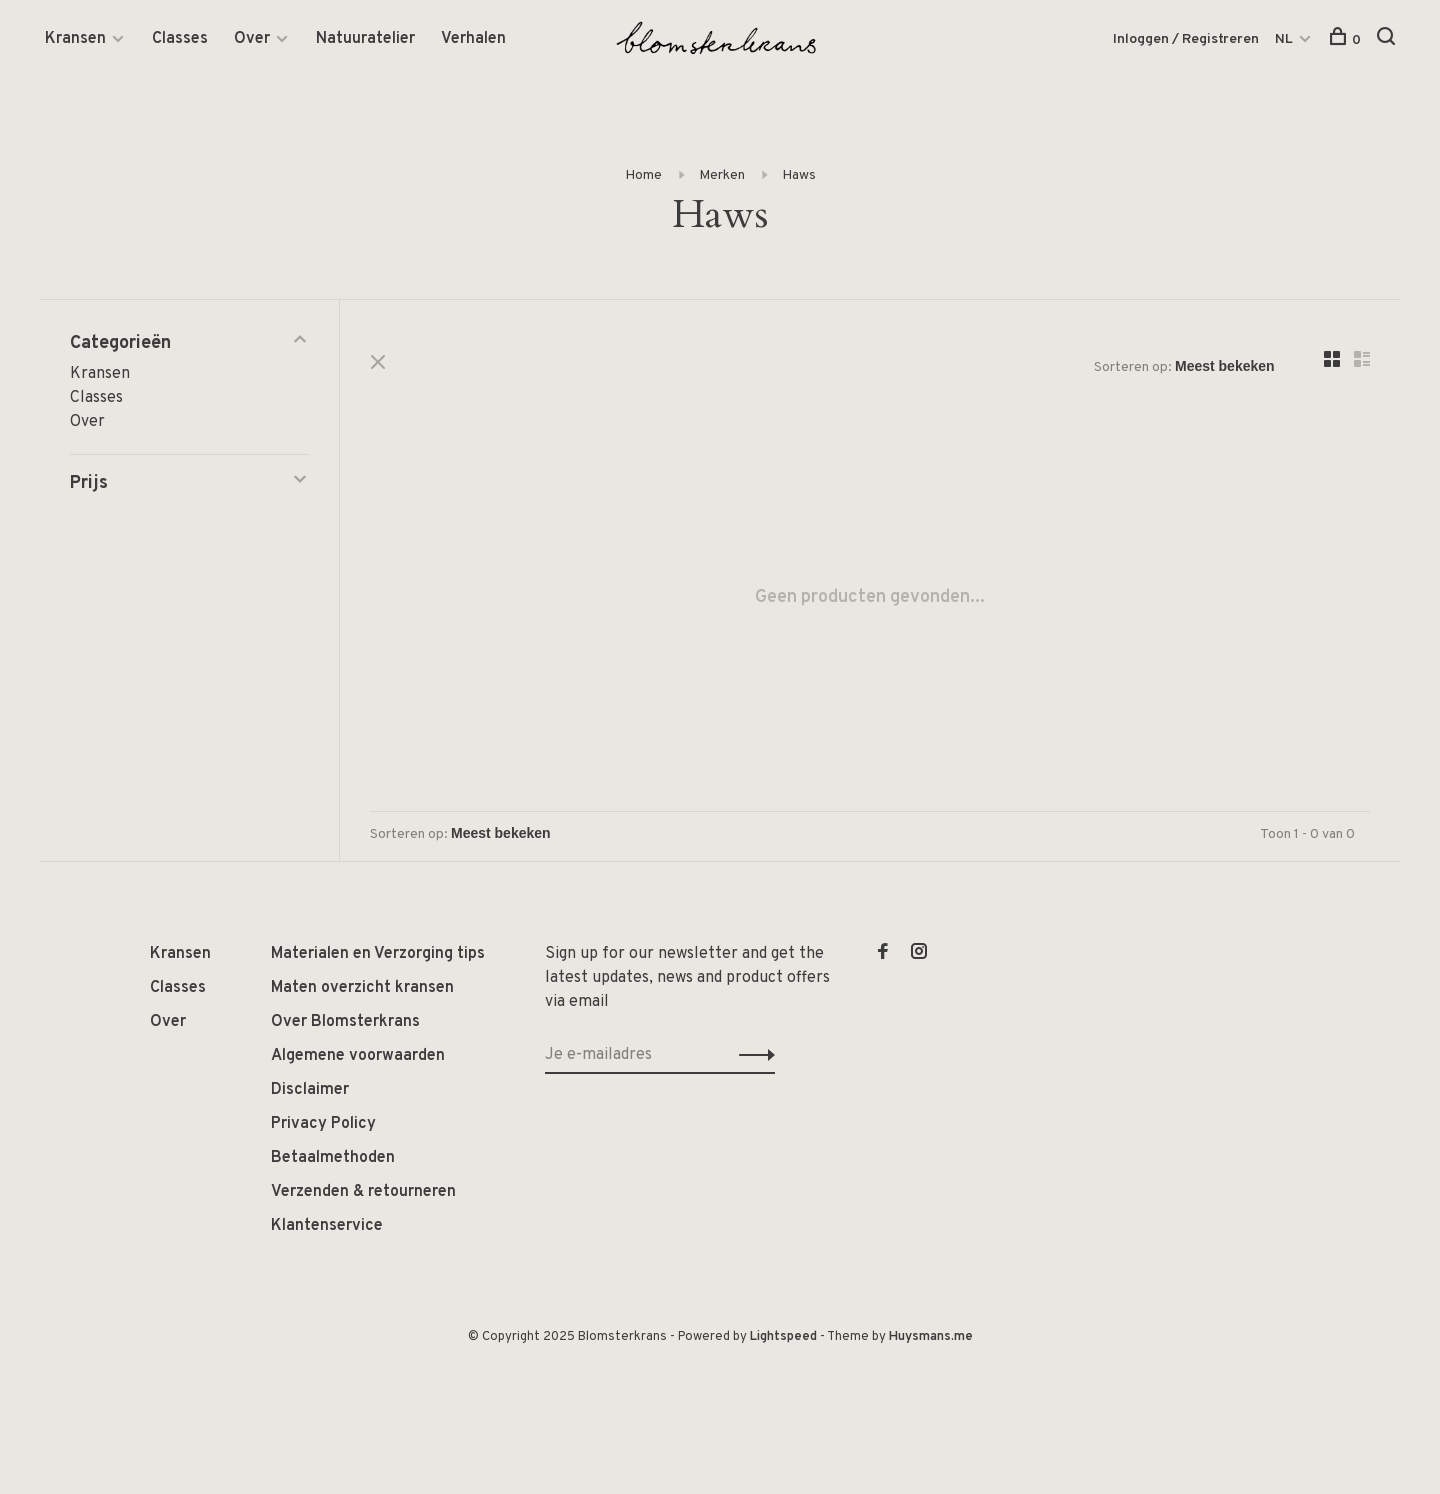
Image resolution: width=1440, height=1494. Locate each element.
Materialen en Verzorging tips (378, 954)
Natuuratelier (365, 39)
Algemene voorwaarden (358, 1056)
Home (643, 175)
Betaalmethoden (333, 1158)
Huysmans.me (931, 1337)
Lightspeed (783, 1337)
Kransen (75, 39)
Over (252, 39)
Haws (799, 175)
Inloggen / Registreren (1186, 39)
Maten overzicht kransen (362, 988)
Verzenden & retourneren (363, 1192)
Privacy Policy (323, 1124)
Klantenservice (327, 1226)
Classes (180, 39)
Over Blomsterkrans (345, 1022)
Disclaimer (310, 1090)
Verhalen (473, 39)
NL (1284, 39)
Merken (722, 175)
